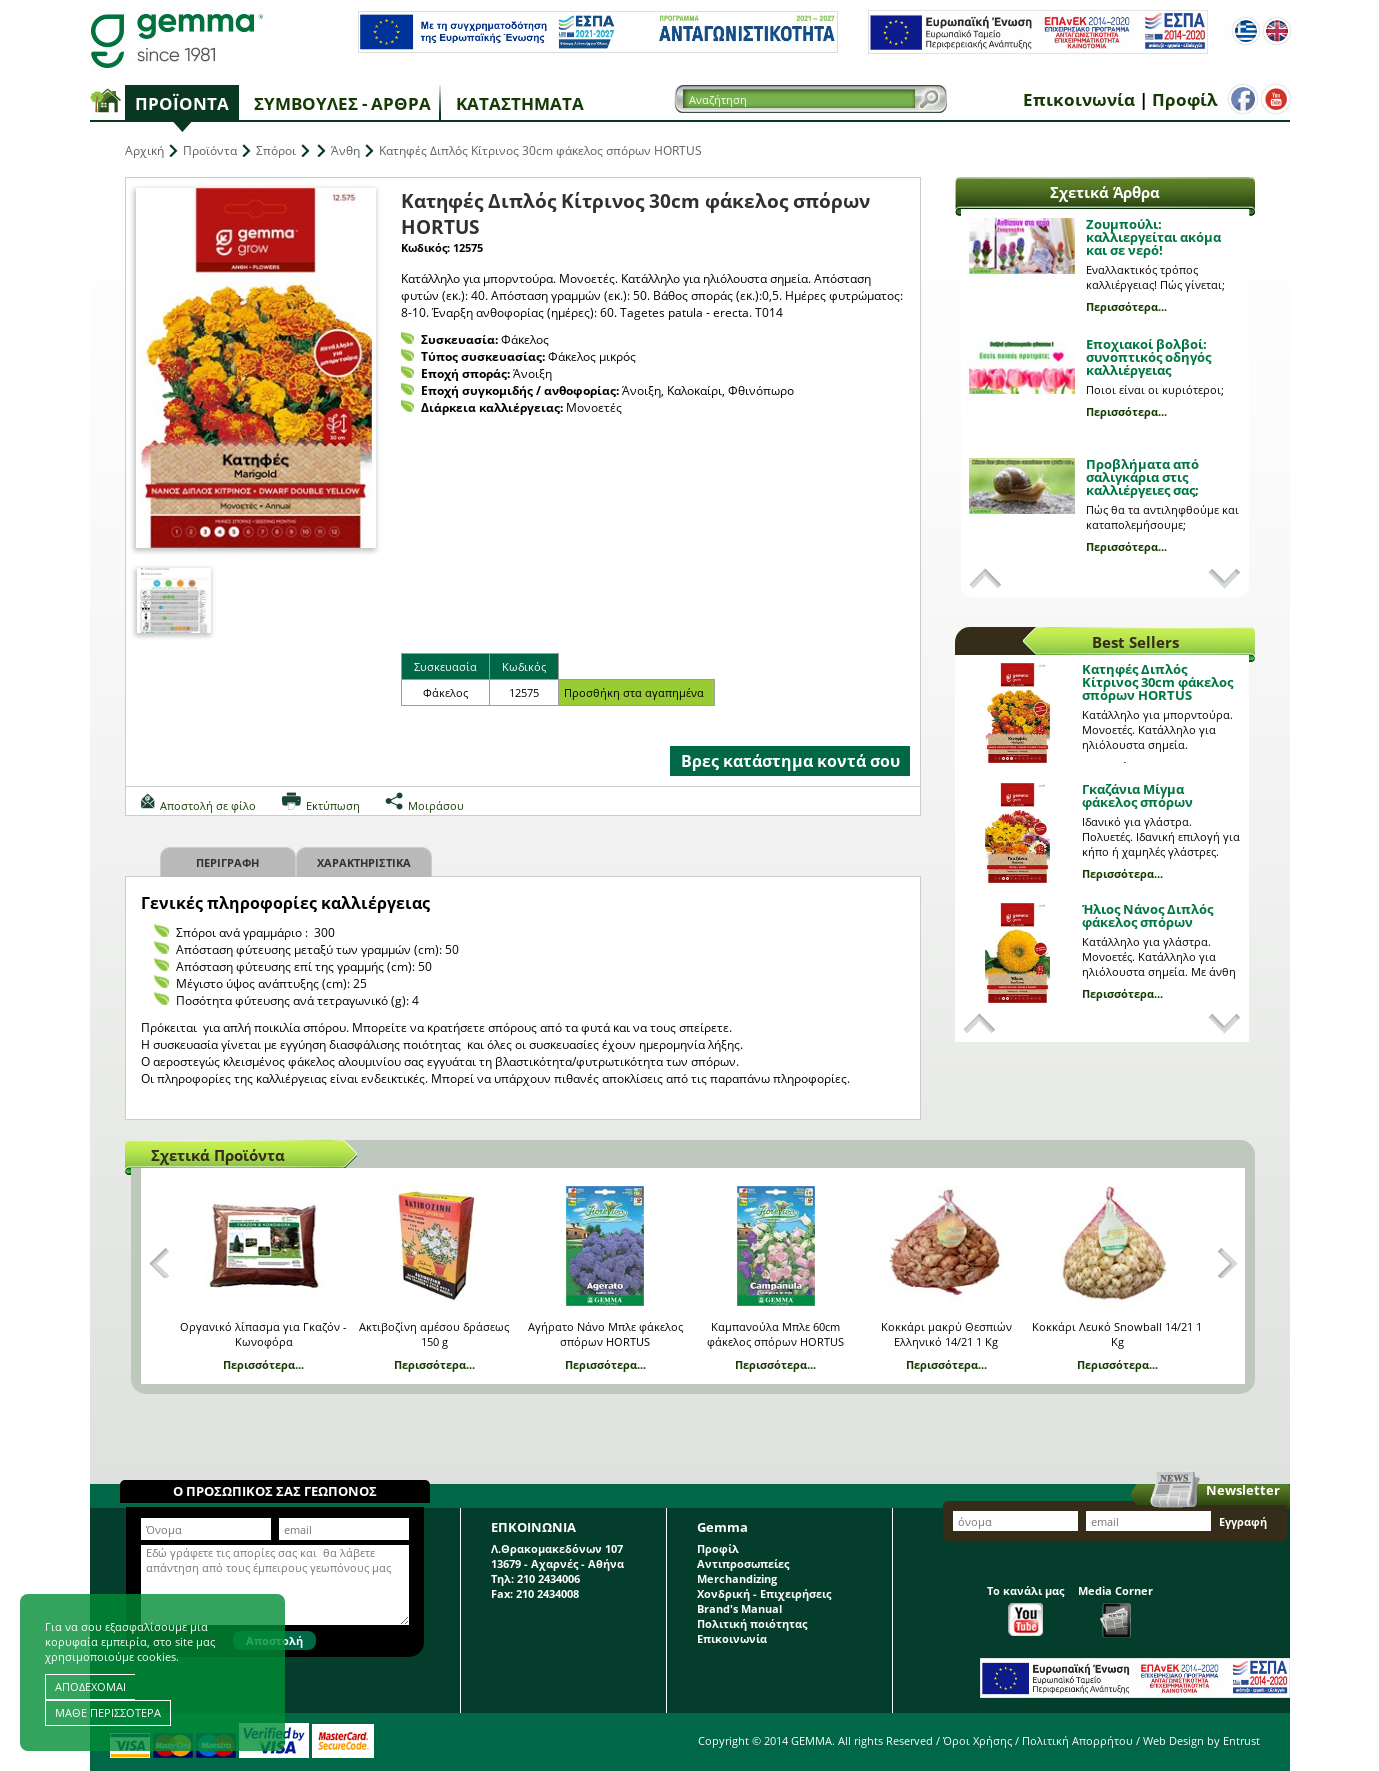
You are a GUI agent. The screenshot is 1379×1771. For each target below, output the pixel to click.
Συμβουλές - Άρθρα (342, 103)
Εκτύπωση (333, 805)
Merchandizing (737, 1578)
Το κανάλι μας (1025, 1609)
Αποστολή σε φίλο (208, 805)
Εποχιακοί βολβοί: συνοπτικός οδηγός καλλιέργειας (1148, 357)
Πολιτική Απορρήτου (1077, 1740)
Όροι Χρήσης (977, 1740)
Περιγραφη (227, 862)
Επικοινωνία (1075, 99)
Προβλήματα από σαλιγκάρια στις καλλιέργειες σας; (1142, 477)
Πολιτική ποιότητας (752, 1623)
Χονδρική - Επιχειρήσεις (764, 1593)
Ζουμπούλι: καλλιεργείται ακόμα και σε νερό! (1153, 237)
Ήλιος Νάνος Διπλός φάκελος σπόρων (1147, 915)
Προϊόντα (182, 103)
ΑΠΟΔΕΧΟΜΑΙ (90, 1686)
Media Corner (1115, 1610)
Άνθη (345, 150)
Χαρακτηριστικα (364, 862)
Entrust (1241, 1740)
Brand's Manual (739, 1608)
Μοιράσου (436, 805)
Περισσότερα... (1126, 306)
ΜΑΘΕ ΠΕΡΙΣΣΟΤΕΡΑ (108, 1712)
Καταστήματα (520, 103)
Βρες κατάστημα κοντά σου (790, 761)
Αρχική (144, 150)
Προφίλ (1180, 99)
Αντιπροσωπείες (743, 1563)
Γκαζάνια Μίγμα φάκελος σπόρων (1137, 795)
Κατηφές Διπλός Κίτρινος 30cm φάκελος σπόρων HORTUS (1157, 682)
